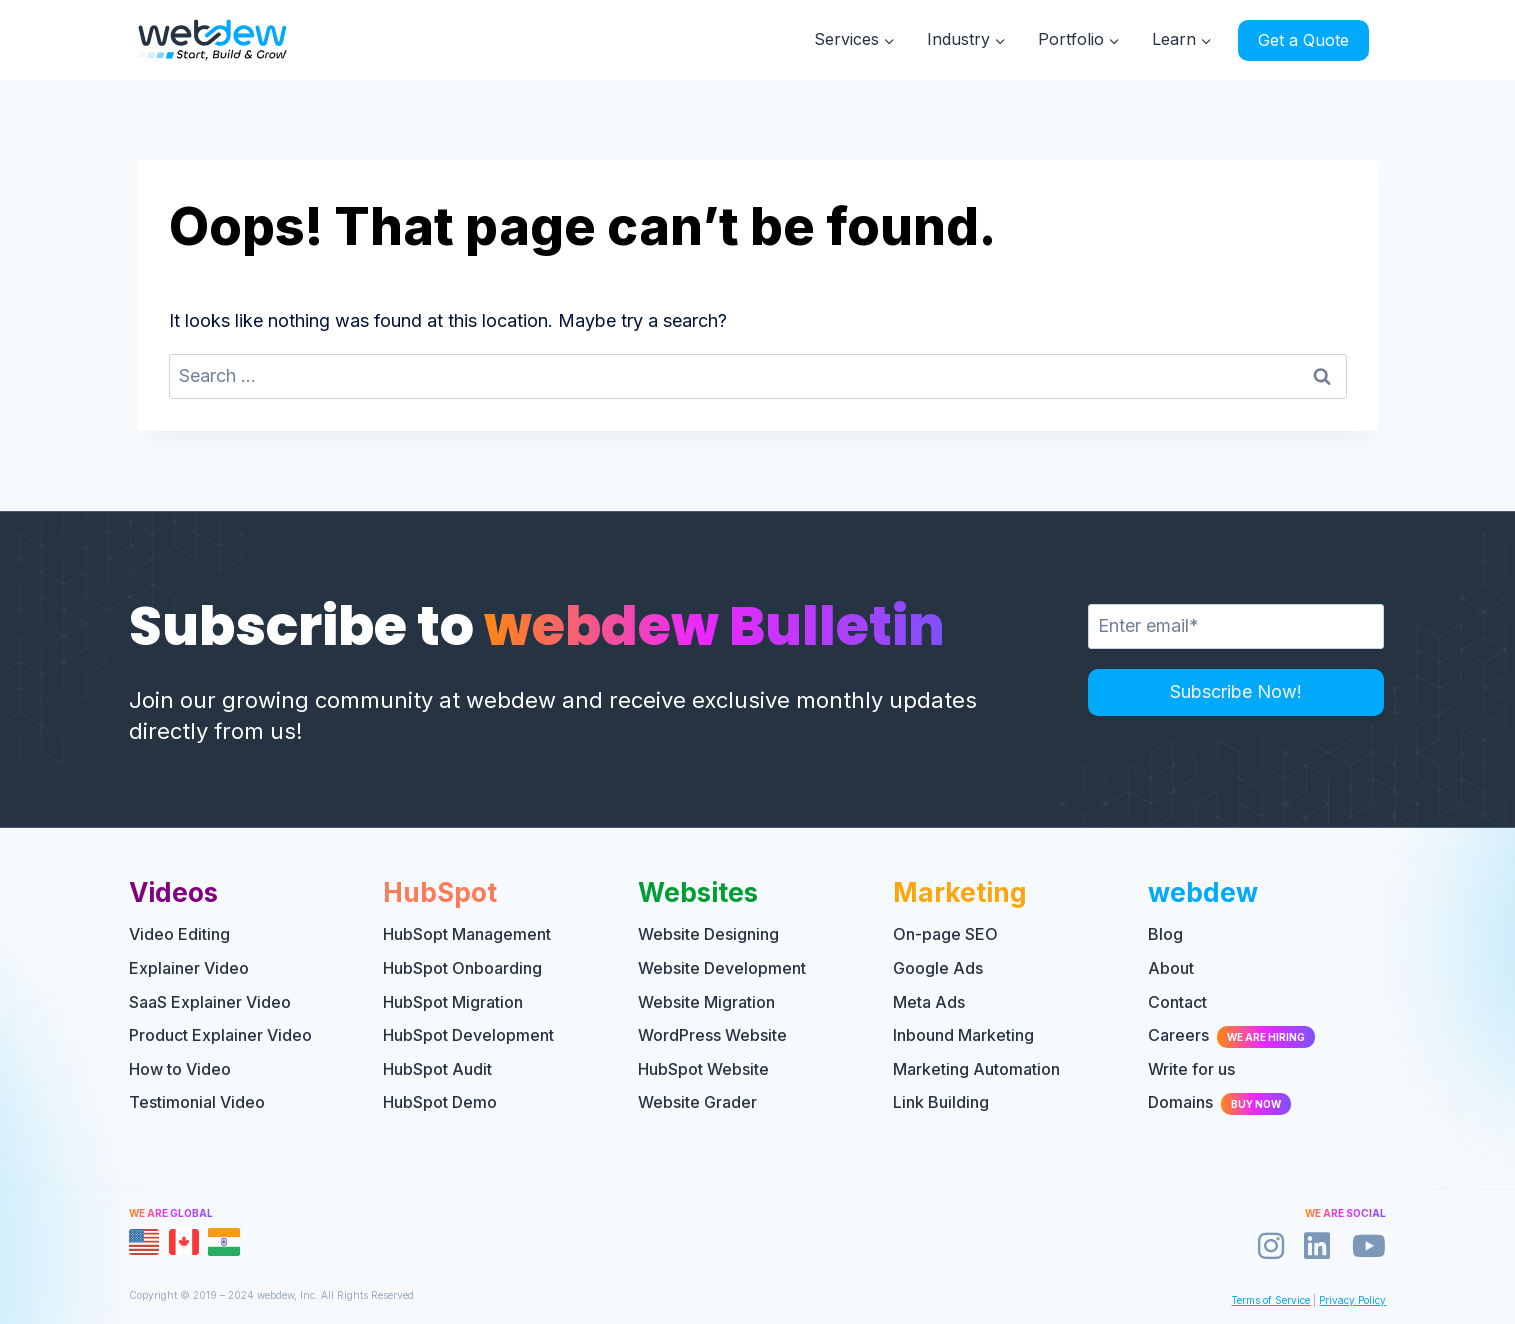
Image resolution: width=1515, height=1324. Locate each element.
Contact (1177, 1002)
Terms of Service (1270, 1300)
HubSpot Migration (453, 1002)
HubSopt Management (467, 934)
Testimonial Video (197, 1102)
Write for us (1191, 1069)
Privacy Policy (1352, 1300)
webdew (1203, 892)
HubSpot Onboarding (462, 968)
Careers (1231, 1035)
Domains (1219, 1102)
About (1171, 968)
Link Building (941, 1102)
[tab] (144, 1242)
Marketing (960, 892)
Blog (1165, 934)
